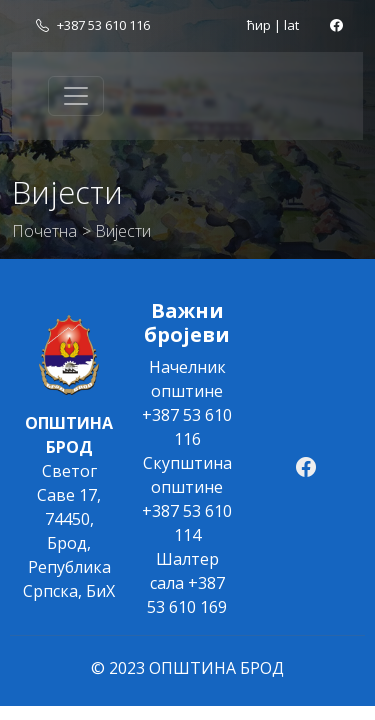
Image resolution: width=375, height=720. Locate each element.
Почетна (44, 231)
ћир (259, 25)
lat (291, 25)
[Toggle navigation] (76, 96)
